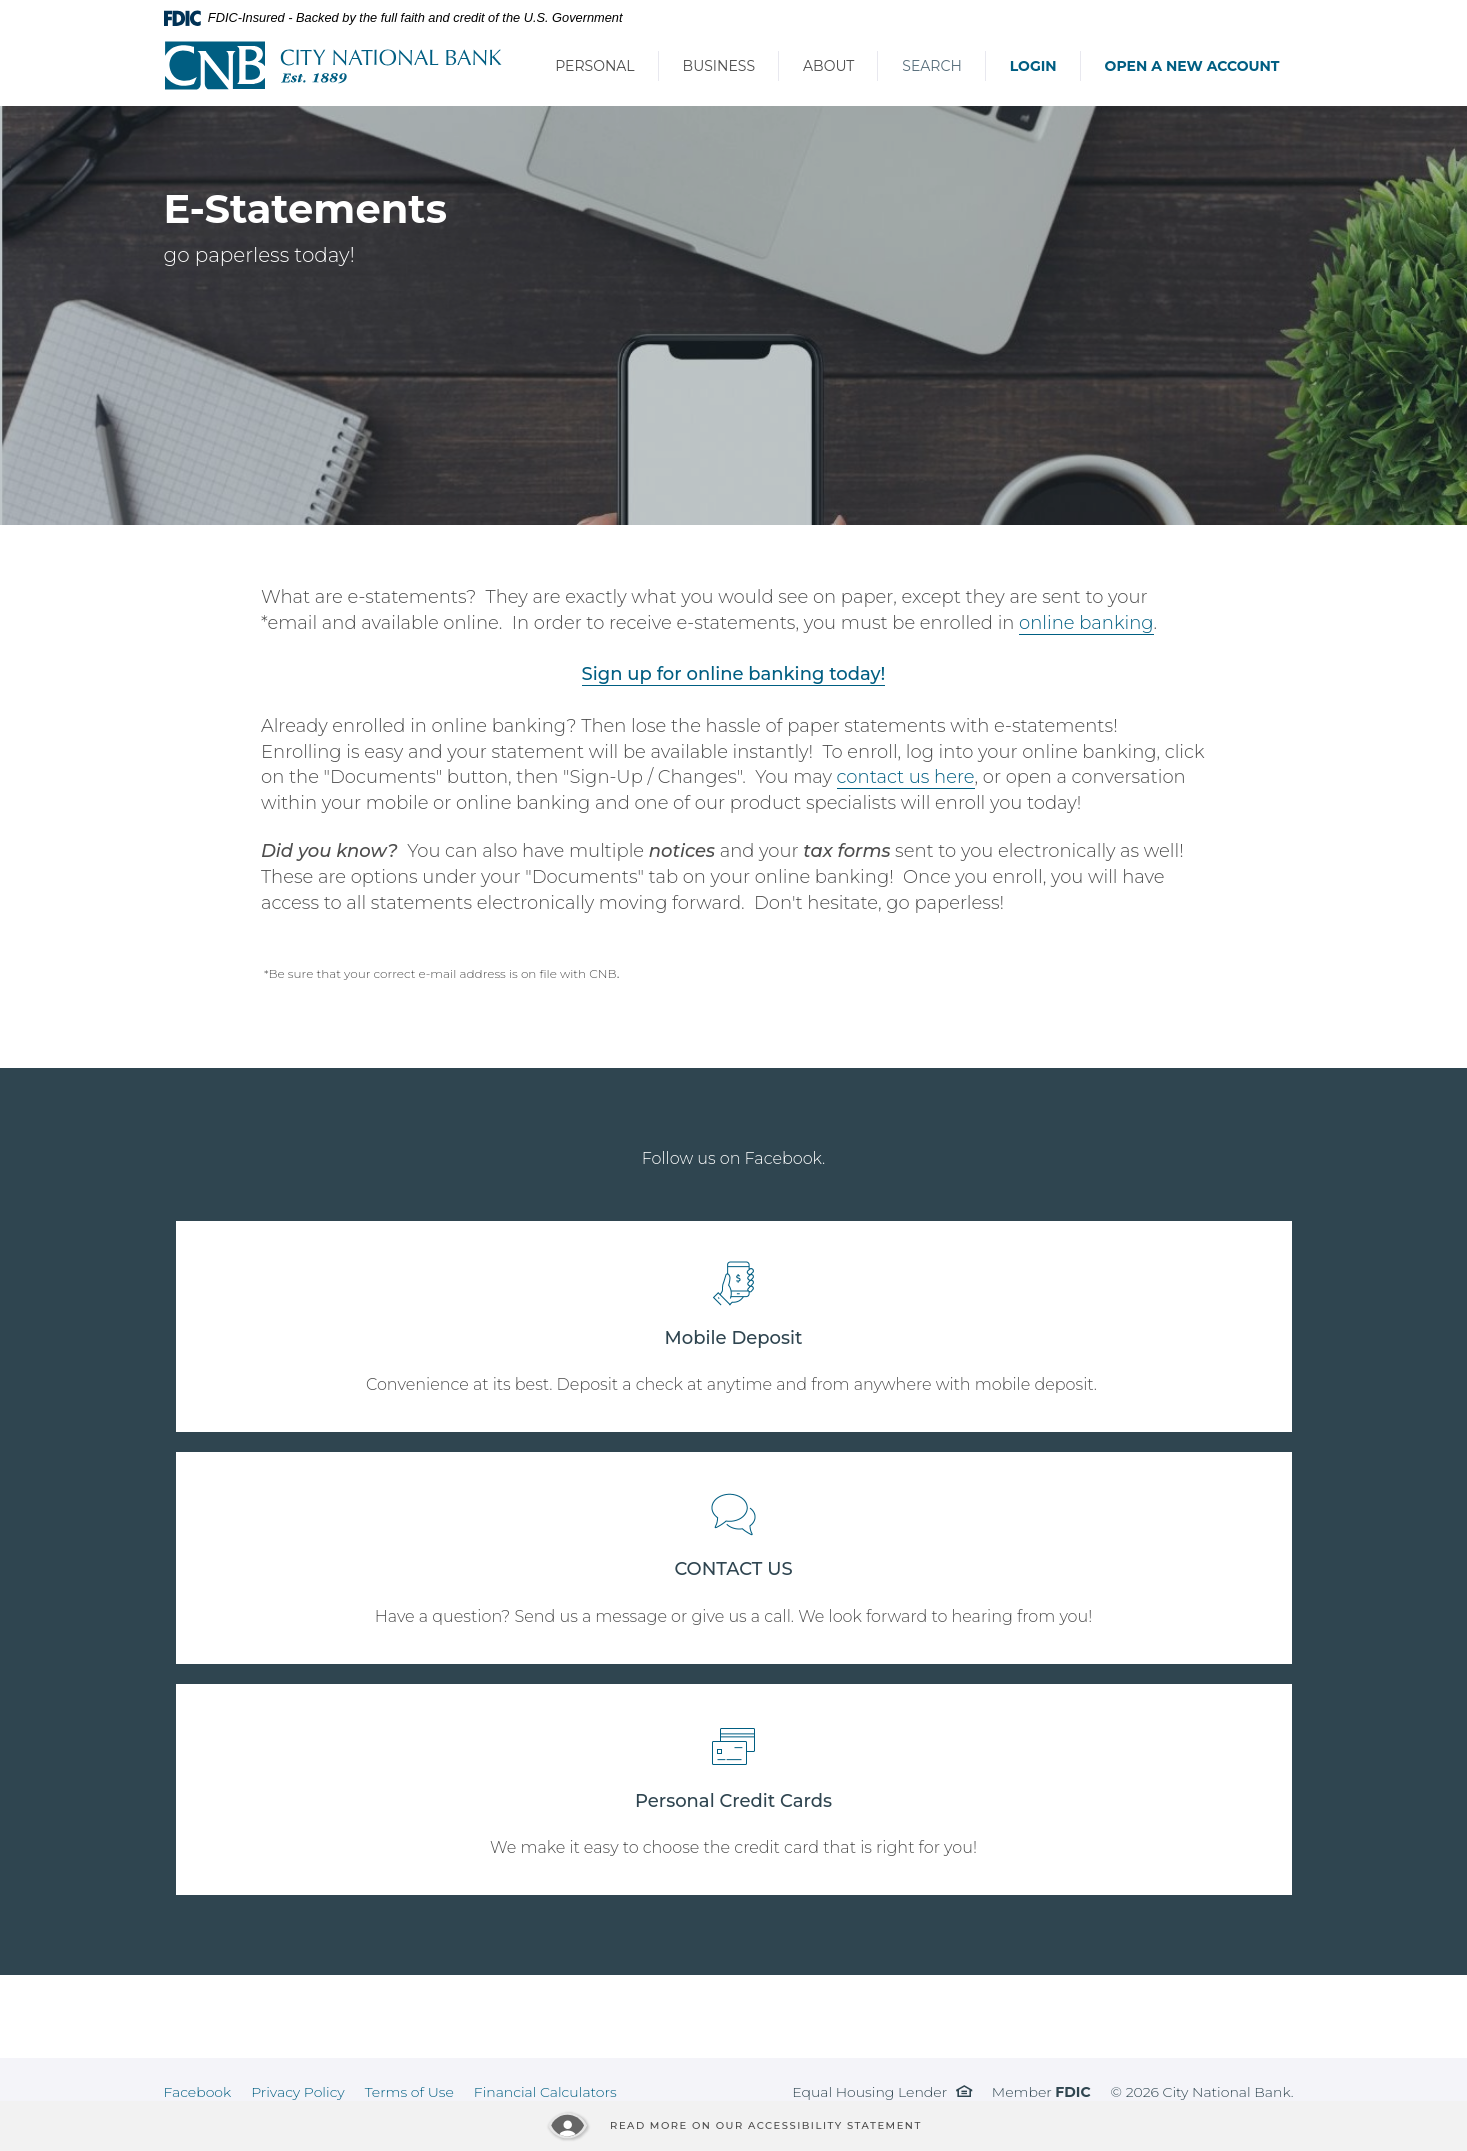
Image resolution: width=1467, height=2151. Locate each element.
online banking (1086, 623)
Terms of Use (409, 2092)
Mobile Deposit (734, 1338)
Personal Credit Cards (733, 1801)
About (828, 66)
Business (719, 66)
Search (931, 66)
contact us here (906, 777)
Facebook (198, 2092)
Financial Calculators (545, 2092)
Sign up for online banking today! (734, 674)
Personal (594, 66)
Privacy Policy (298, 2092)
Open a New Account (1192, 66)
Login (1033, 66)
